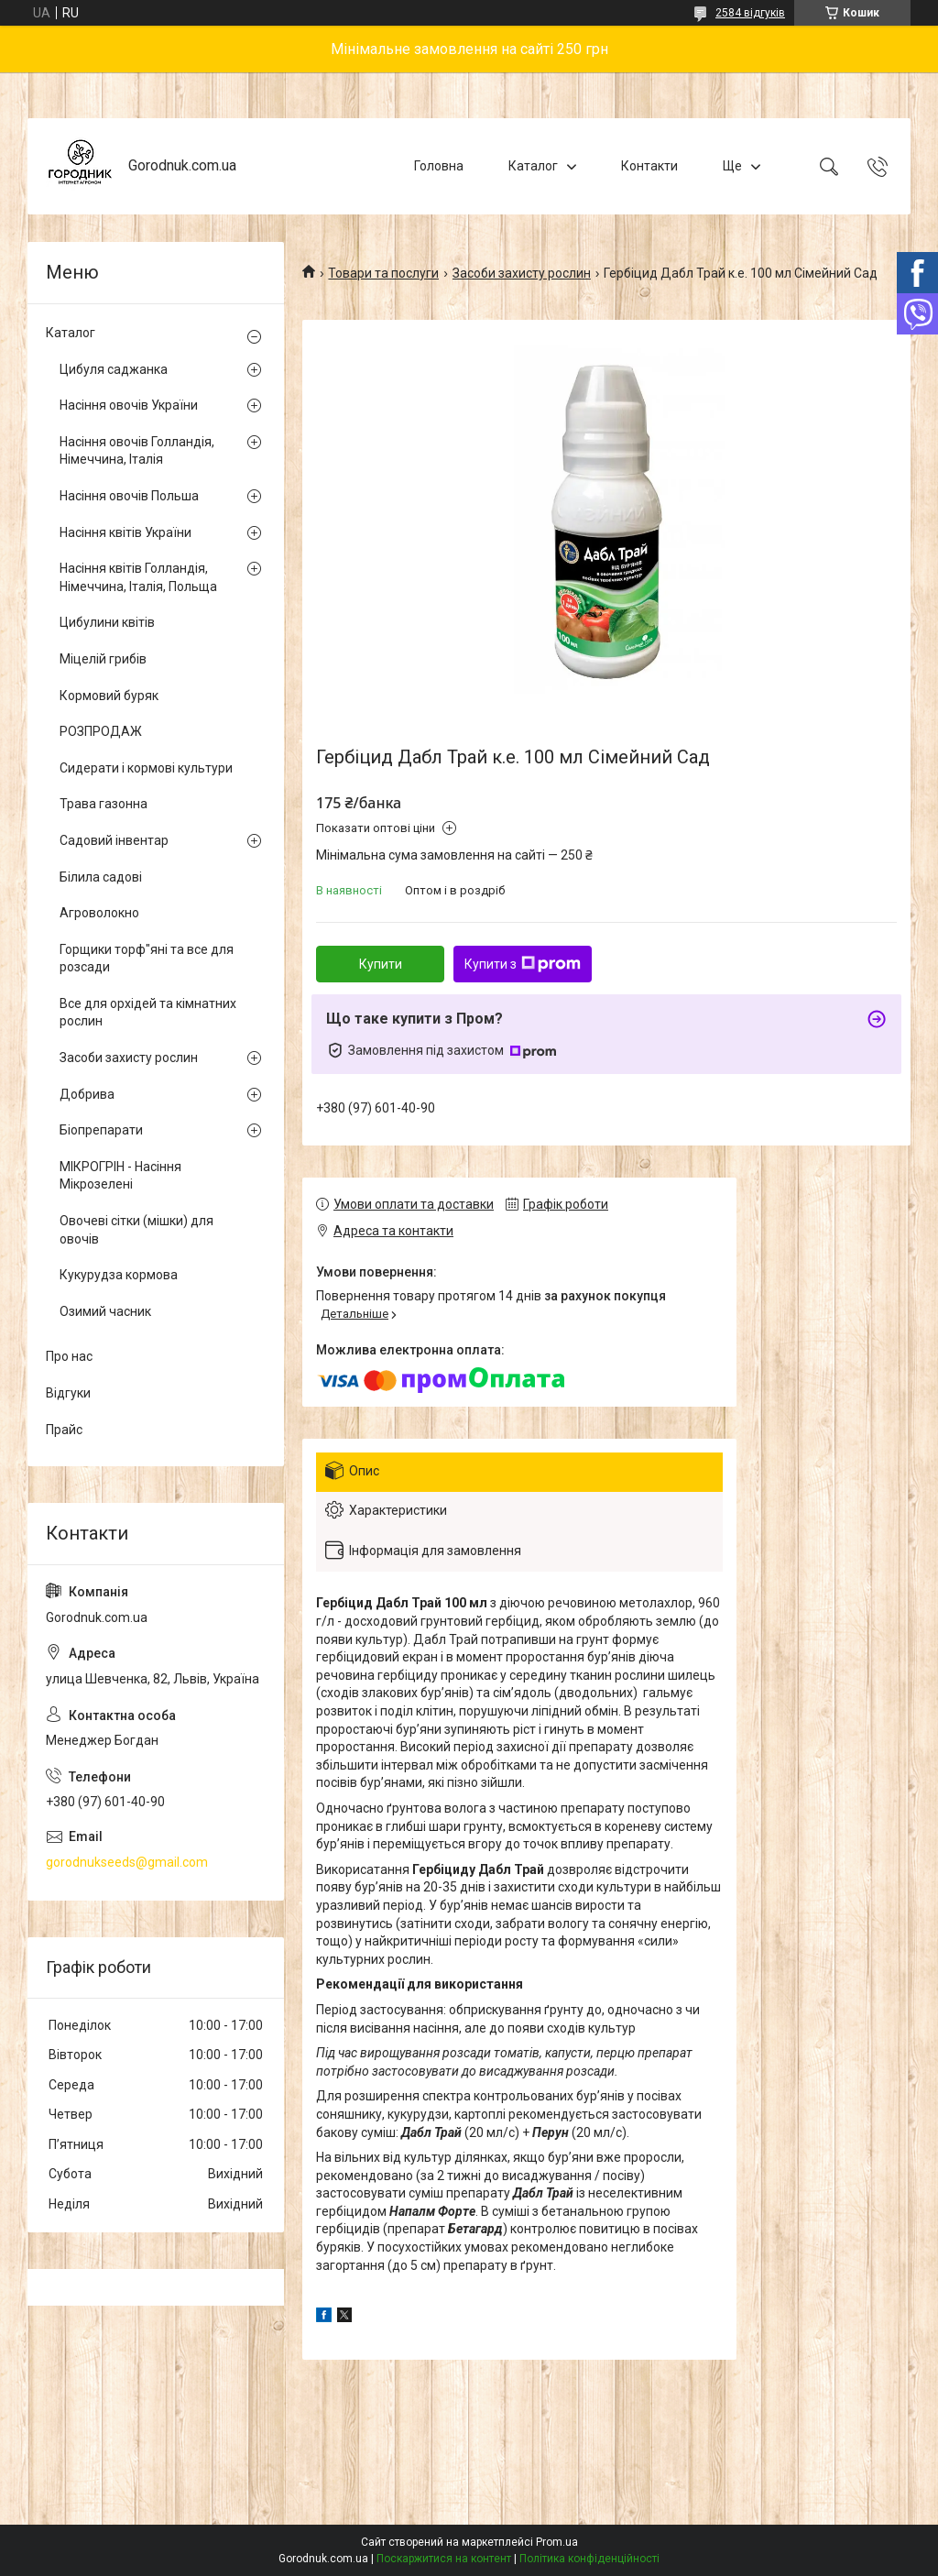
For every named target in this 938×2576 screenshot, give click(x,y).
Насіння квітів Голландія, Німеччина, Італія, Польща (138, 577)
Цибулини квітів (107, 622)
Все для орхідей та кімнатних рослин (148, 1012)
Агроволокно (99, 912)
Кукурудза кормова (119, 1274)
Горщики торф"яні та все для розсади (147, 958)
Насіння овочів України (129, 405)
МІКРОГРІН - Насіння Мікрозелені (120, 1175)
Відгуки (68, 1393)
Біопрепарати (101, 1130)
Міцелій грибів (103, 659)
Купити (380, 964)
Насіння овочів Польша (129, 495)
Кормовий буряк (109, 695)
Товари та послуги (383, 273)
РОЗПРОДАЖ (101, 731)
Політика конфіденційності (589, 2558)
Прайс (64, 1429)
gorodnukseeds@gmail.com (127, 1862)
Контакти (649, 166)
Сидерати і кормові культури (146, 768)
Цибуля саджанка (114, 369)
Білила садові (101, 877)
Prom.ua (557, 2542)
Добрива (87, 1094)
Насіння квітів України (125, 532)
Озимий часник (105, 1311)
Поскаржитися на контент (443, 2558)
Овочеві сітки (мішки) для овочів (136, 1229)
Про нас (69, 1356)
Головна (439, 166)
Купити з (522, 964)
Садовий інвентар (114, 840)
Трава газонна (103, 803)
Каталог (533, 166)
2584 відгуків (750, 12)
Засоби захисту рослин (522, 273)
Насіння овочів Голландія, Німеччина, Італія (137, 450)
